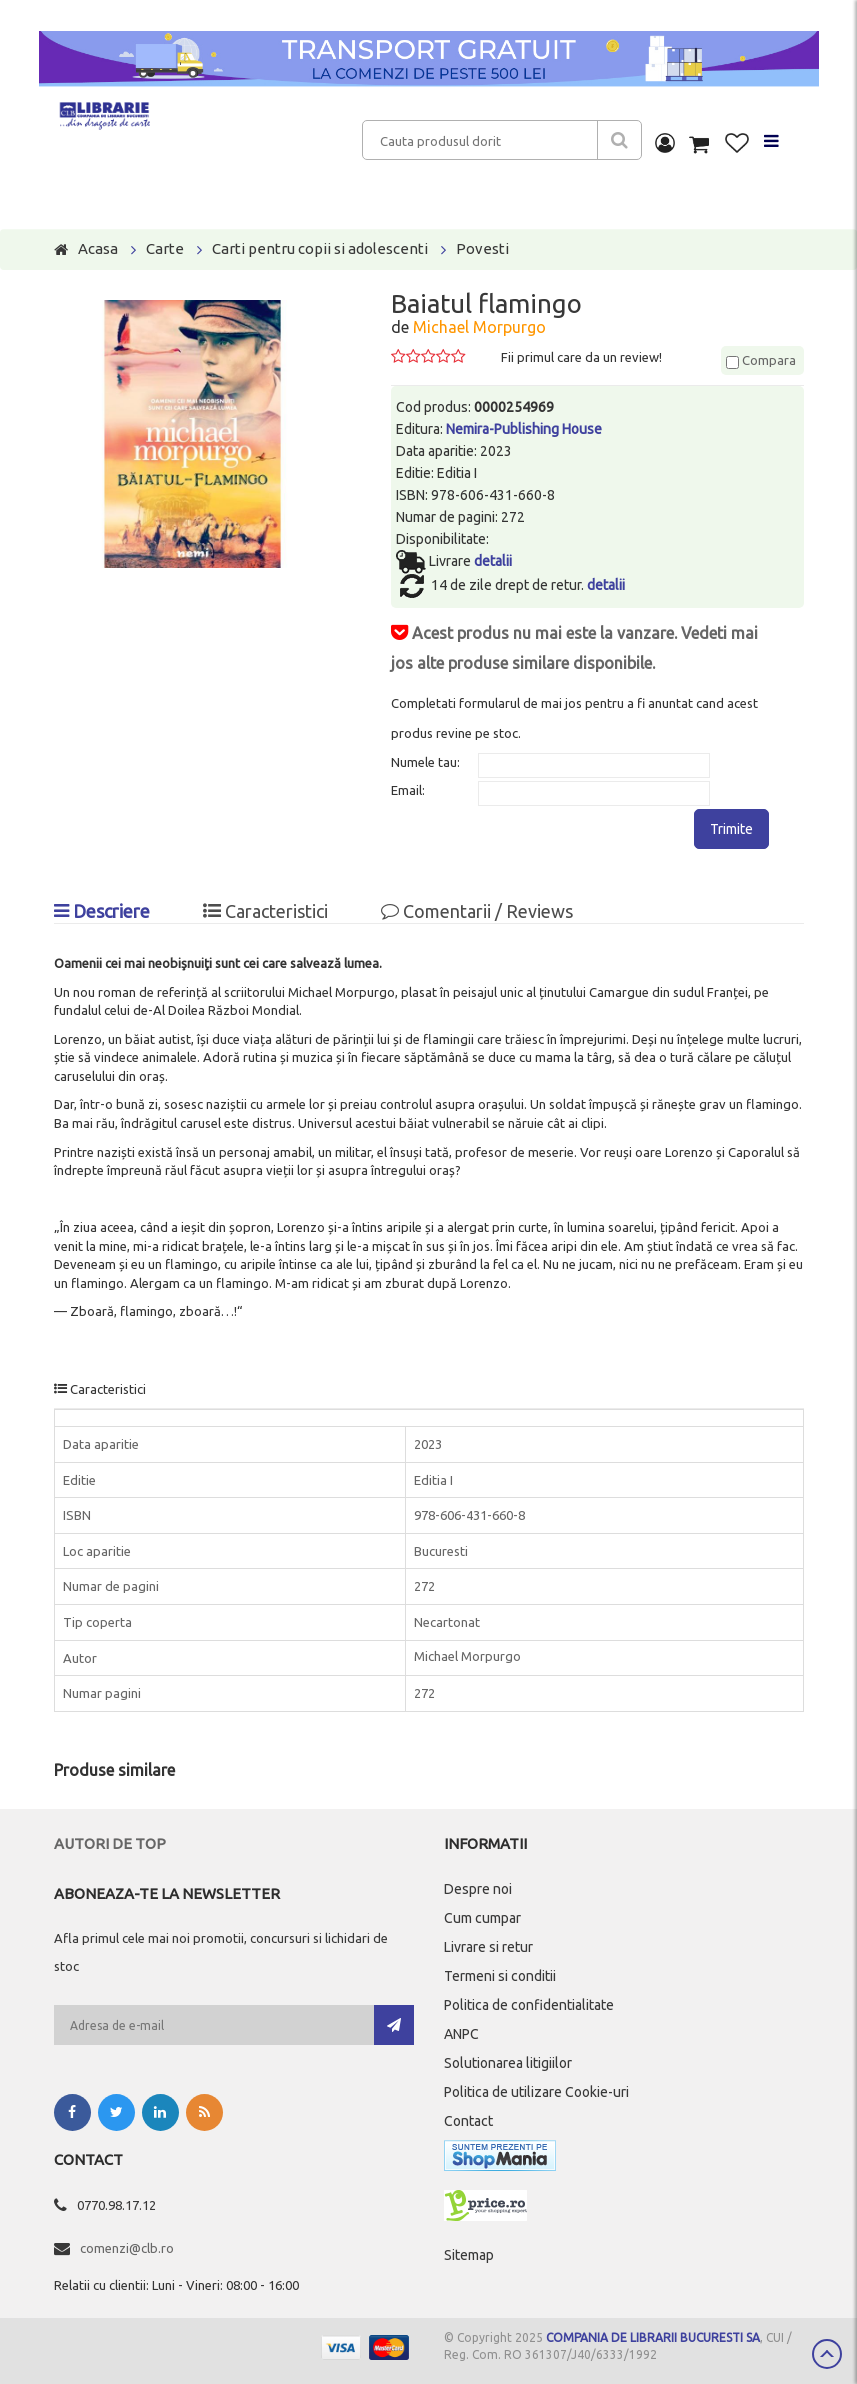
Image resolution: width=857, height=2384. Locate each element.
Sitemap (469, 2255)
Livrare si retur (488, 1947)
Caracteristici (265, 911)
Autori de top (110, 1843)
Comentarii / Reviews (477, 911)
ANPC (461, 2034)
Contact (468, 2121)
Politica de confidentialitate (529, 2005)
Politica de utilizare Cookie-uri (536, 2092)
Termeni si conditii (500, 1976)
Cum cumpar (482, 1918)
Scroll (827, 2354)
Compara (761, 360)
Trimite (731, 829)
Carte (165, 248)
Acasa (98, 248)
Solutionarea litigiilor (508, 2063)
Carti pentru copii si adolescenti (320, 248)
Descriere (102, 911)
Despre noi (478, 1889)
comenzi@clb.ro (127, 2248)
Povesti (482, 248)
